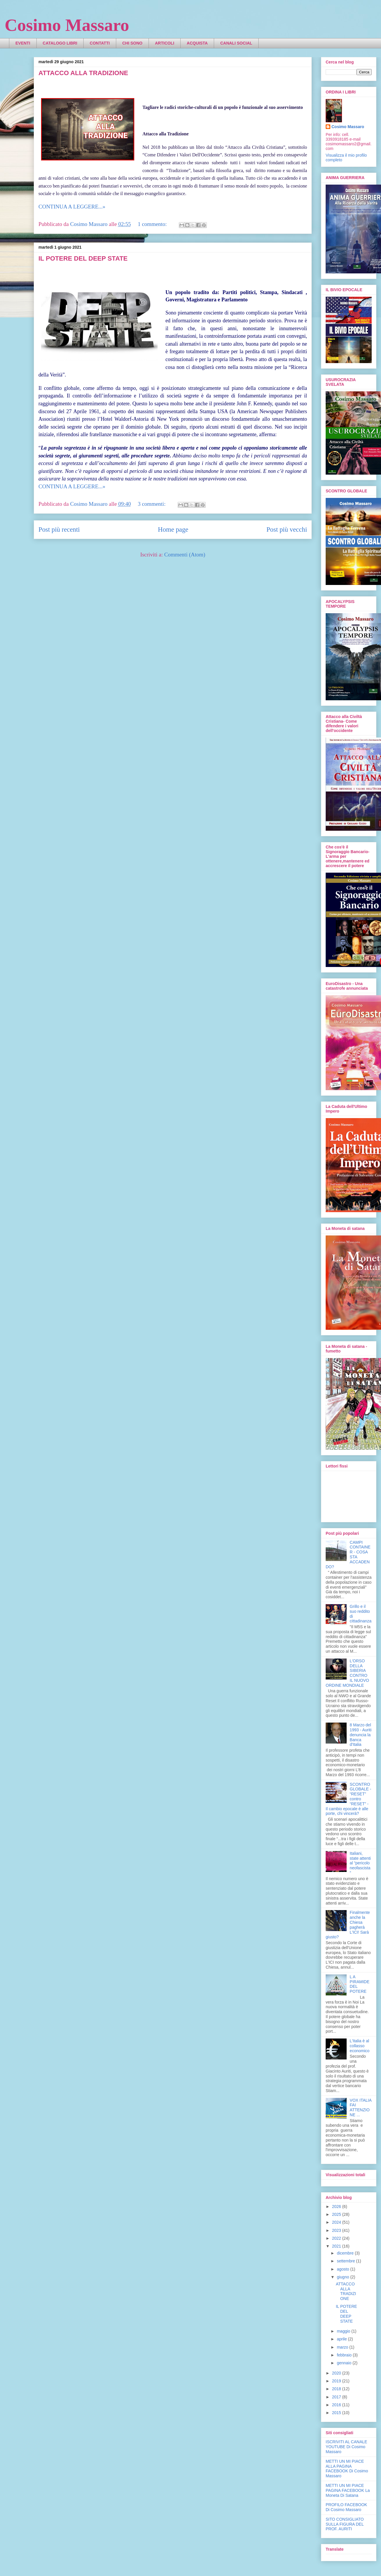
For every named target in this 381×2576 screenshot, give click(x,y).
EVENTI (22, 43)
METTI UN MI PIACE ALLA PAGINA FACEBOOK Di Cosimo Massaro (347, 2468)
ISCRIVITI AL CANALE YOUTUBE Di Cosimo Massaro (346, 2446)
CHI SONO (132, 43)
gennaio (344, 2363)
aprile (342, 2339)
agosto (343, 2269)
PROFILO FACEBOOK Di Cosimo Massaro (346, 2507)
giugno (343, 2277)
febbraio (344, 2355)
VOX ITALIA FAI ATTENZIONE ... (360, 2107)
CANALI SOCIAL (236, 43)
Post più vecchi (287, 529)
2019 (337, 2381)
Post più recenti (59, 529)
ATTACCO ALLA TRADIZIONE (83, 73)
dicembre (345, 2253)
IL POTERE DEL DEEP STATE (83, 258)
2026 (337, 2206)
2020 (337, 2373)
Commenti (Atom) (184, 554)
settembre (346, 2261)
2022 (337, 2238)
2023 (337, 2230)
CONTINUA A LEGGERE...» (71, 207)
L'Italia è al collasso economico (360, 2045)
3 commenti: (152, 504)
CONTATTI (100, 43)
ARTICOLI (164, 43)
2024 (337, 2222)
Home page (173, 529)
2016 (337, 2404)
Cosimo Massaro (67, 25)
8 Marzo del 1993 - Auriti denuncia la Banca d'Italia (361, 1735)
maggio (344, 2331)
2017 (337, 2397)
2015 (337, 2412)
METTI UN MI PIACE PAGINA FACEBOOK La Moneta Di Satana (348, 2490)
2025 (337, 2214)
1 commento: (153, 224)
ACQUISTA (197, 43)
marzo (343, 2347)
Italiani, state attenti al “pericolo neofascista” (360, 1863)
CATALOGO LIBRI (60, 43)
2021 (337, 2246)
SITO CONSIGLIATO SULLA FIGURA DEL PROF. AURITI (345, 2524)
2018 (337, 2388)
